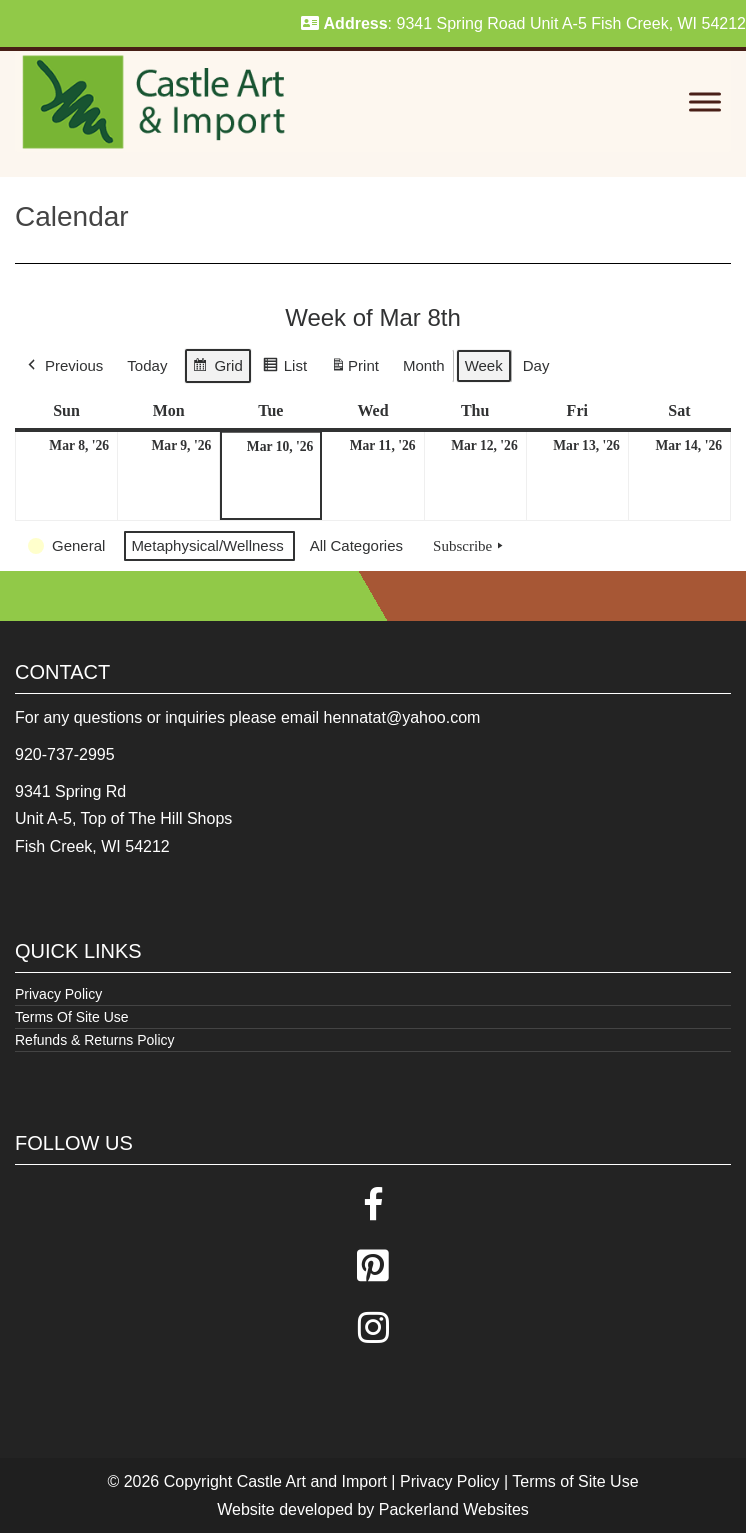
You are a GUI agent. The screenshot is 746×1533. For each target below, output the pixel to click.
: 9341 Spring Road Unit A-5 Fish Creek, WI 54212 (523, 23)
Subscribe (470, 546)
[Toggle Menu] (705, 102)
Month (424, 365)
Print (354, 369)
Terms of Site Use (575, 1481)
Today (147, 365)
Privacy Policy (58, 994)
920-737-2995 (65, 754)
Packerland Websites (454, 1509)
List (284, 368)
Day (536, 365)
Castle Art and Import (312, 1481)
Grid (217, 368)
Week (484, 365)
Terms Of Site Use (72, 1017)
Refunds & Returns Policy (95, 1040)
